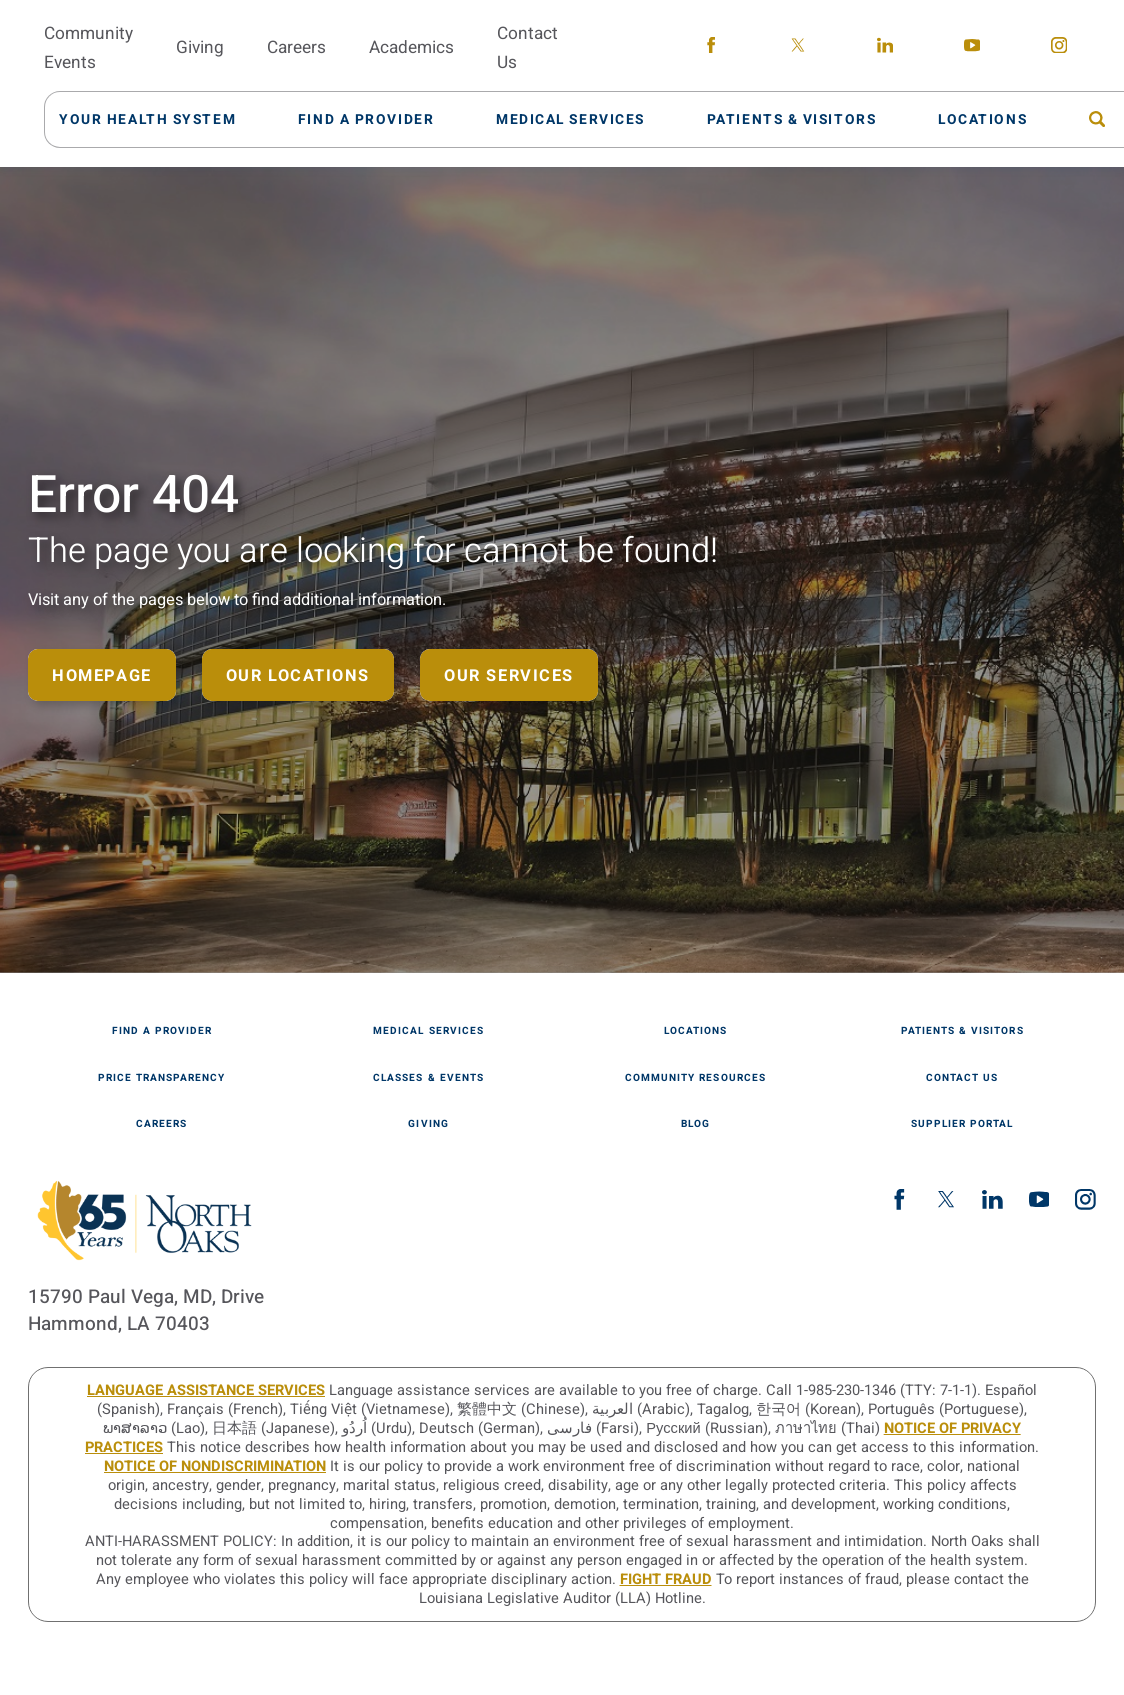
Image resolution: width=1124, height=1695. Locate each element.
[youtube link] (971, 49)
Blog (695, 1124)
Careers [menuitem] (296, 47)
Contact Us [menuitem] (527, 48)
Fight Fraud (666, 1579)
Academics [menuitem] (411, 47)
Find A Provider (162, 1031)
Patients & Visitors (962, 1031)
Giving (428, 1124)
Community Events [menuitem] (88, 48)
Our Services (509, 676)
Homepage (101, 676)
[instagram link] (1058, 49)
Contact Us (962, 1078)
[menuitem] (158, 119)
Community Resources (695, 1078)
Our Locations (298, 676)
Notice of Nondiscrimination (215, 1466)
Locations (695, 1031)
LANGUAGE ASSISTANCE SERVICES (206, 1390)
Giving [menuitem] (200, 47)
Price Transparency (161, 1078)
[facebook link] (710, 49)
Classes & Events (428, 1078)
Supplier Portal (962, 1124)
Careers (161, 1124)
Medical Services (428, 1031)
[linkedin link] (884, 49)
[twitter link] (797, 49)
